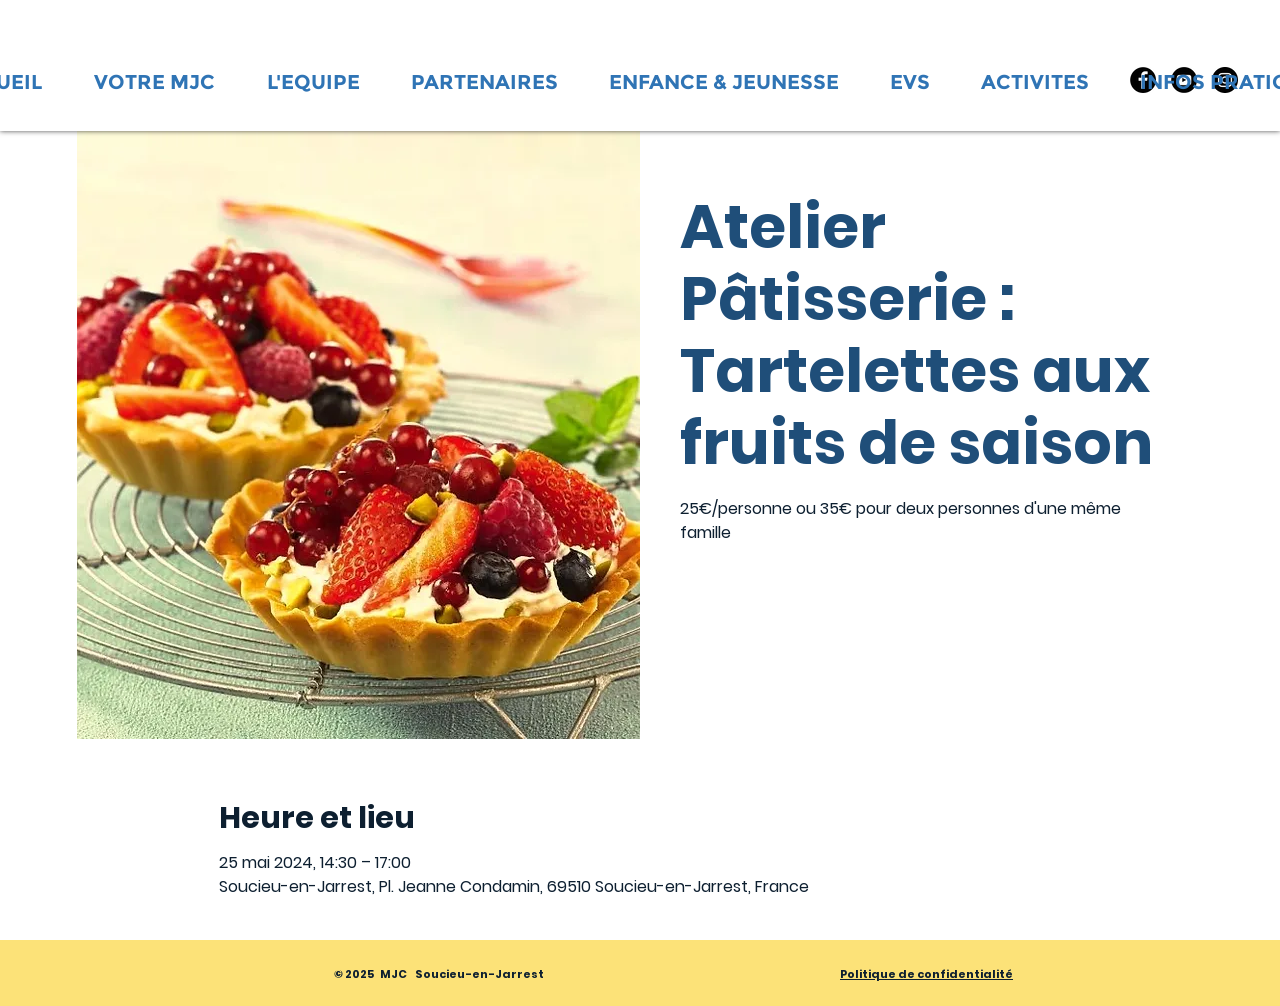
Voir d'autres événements (820, 644)
